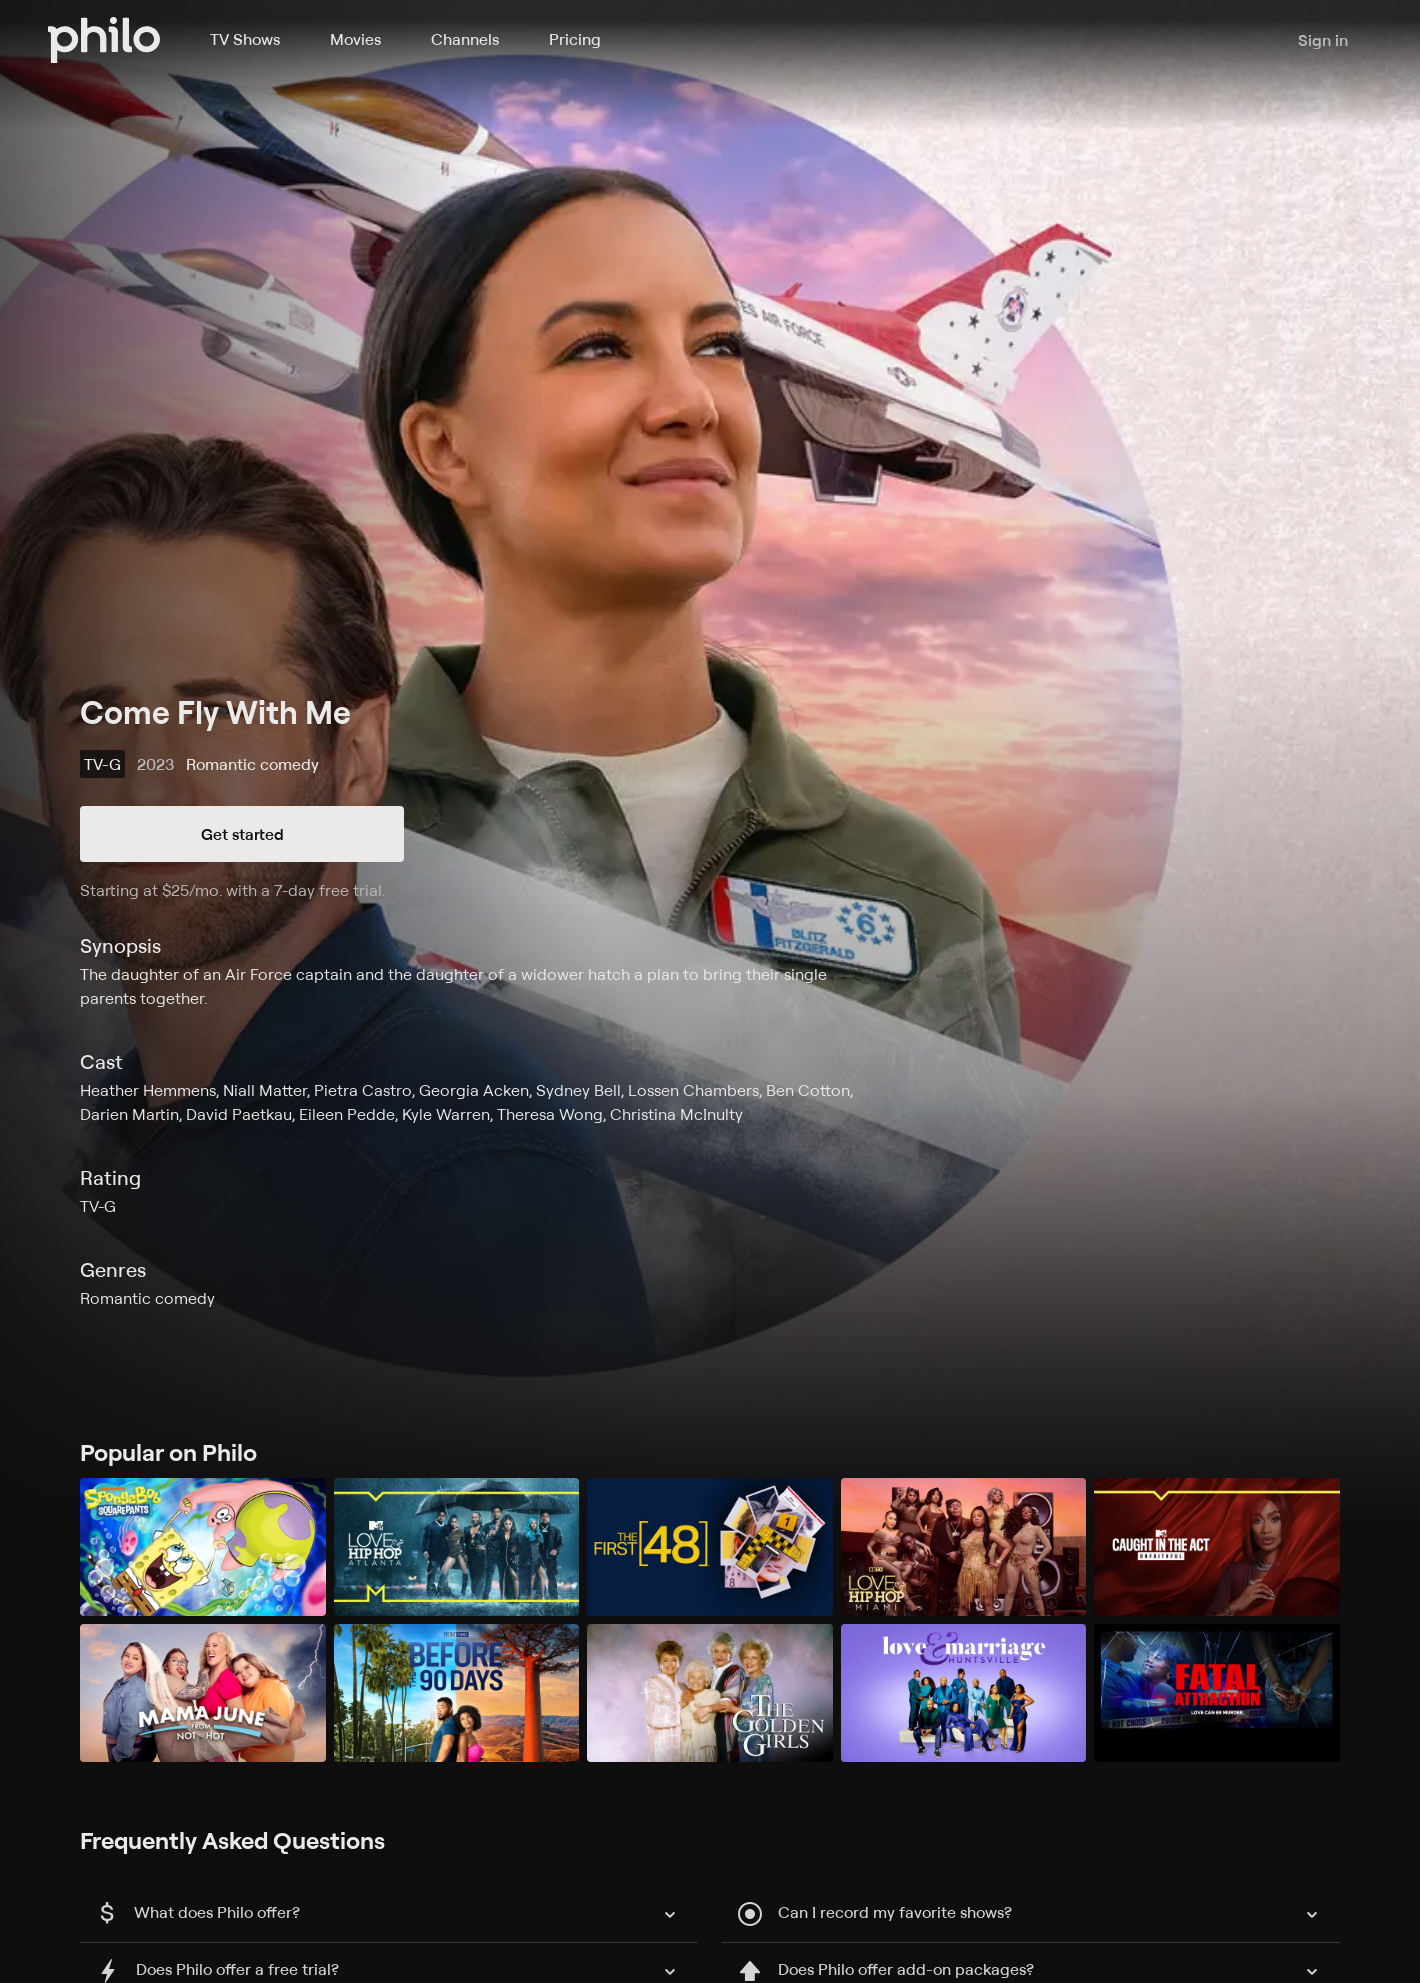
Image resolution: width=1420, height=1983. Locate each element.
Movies (355, 39)
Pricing (575, 39)
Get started (242, 834)
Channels (465, 39)
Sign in (1323, 40)
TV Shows (245, 39)
